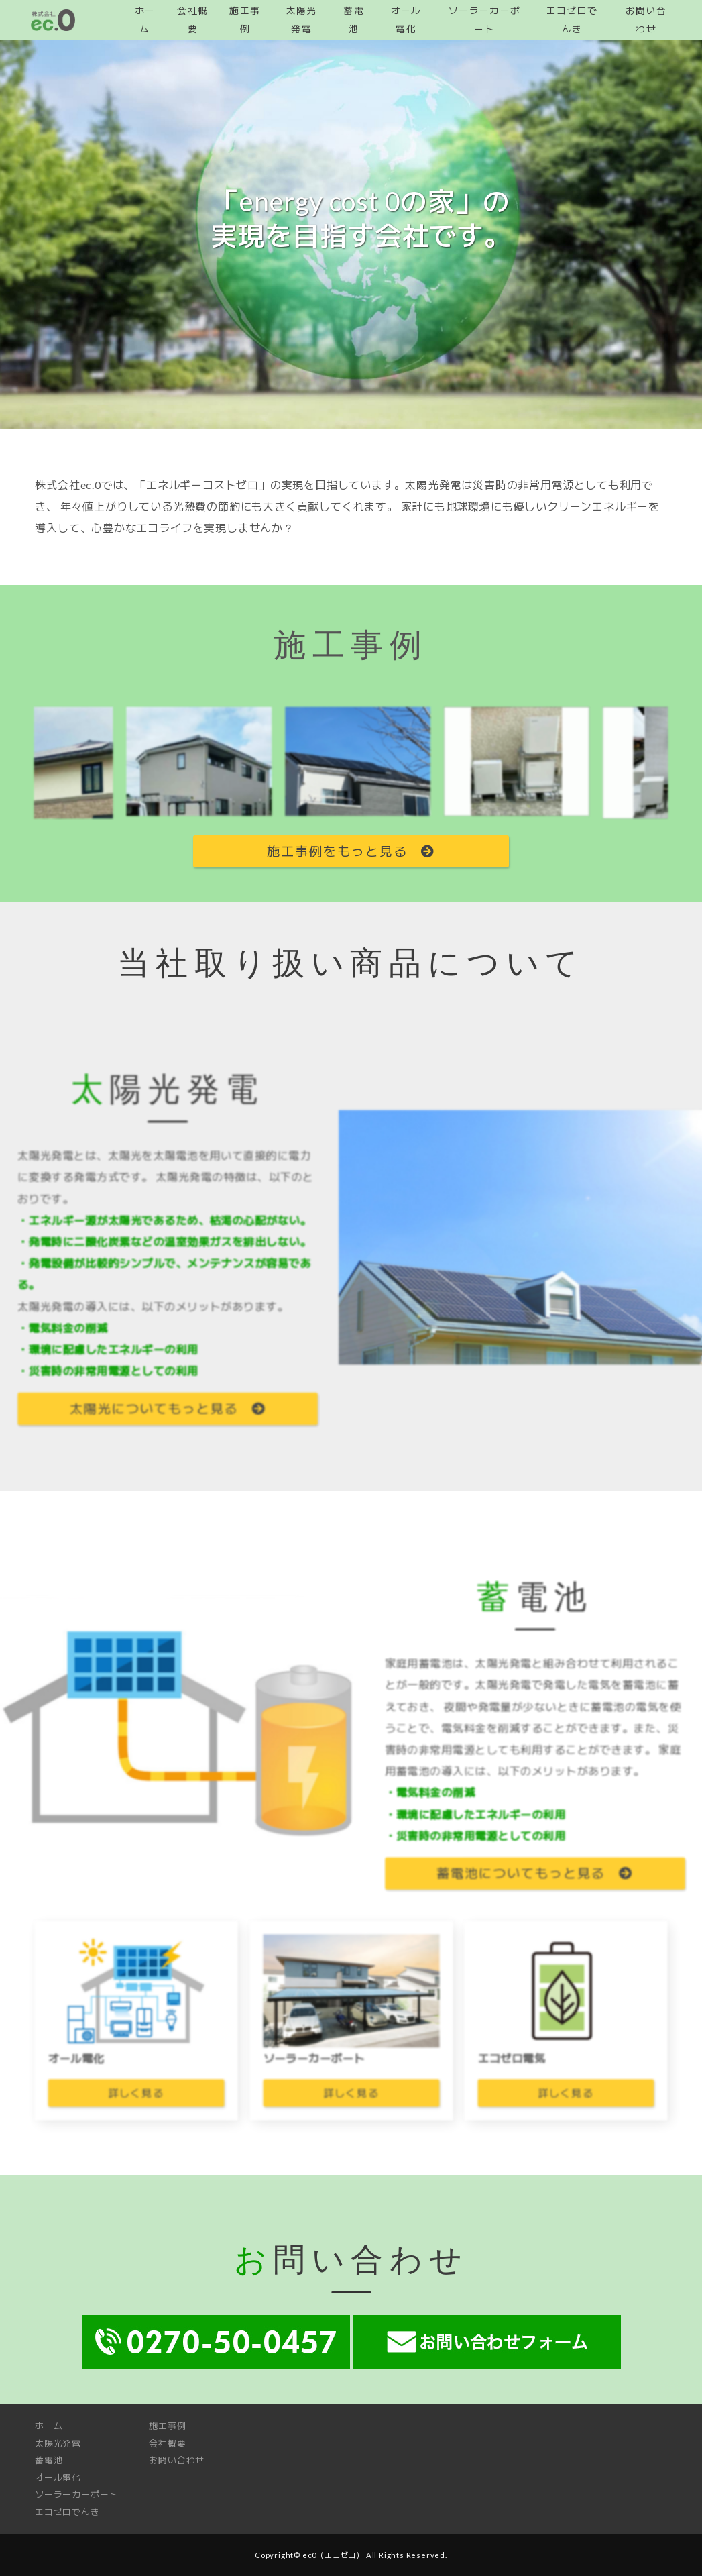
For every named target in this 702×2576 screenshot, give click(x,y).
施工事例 (167, 2425)
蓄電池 (48, 2460)
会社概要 (167, 2443)
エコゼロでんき (67, 2511)
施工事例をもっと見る (350, 851)
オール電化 (58, 2477)
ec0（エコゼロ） (333, 2555)
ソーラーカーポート (76, 2494)
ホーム (48, 2425)
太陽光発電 (58, 2443)
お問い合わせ (176, 2460)
